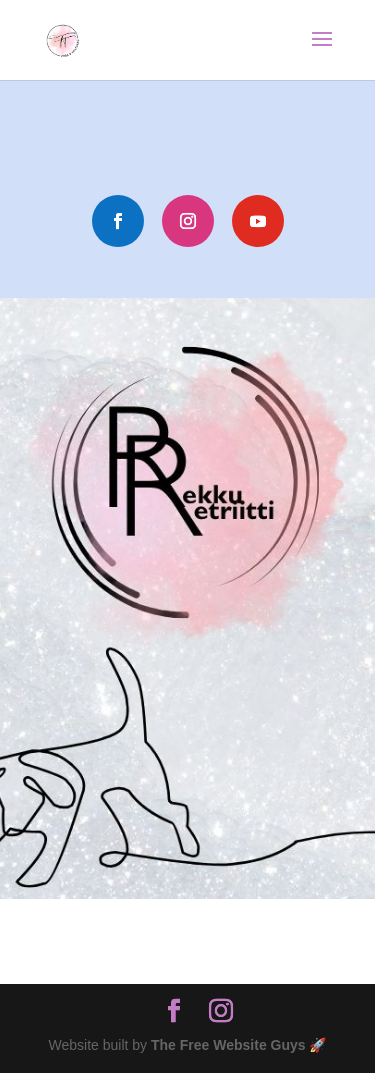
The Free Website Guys (228, 1045)
